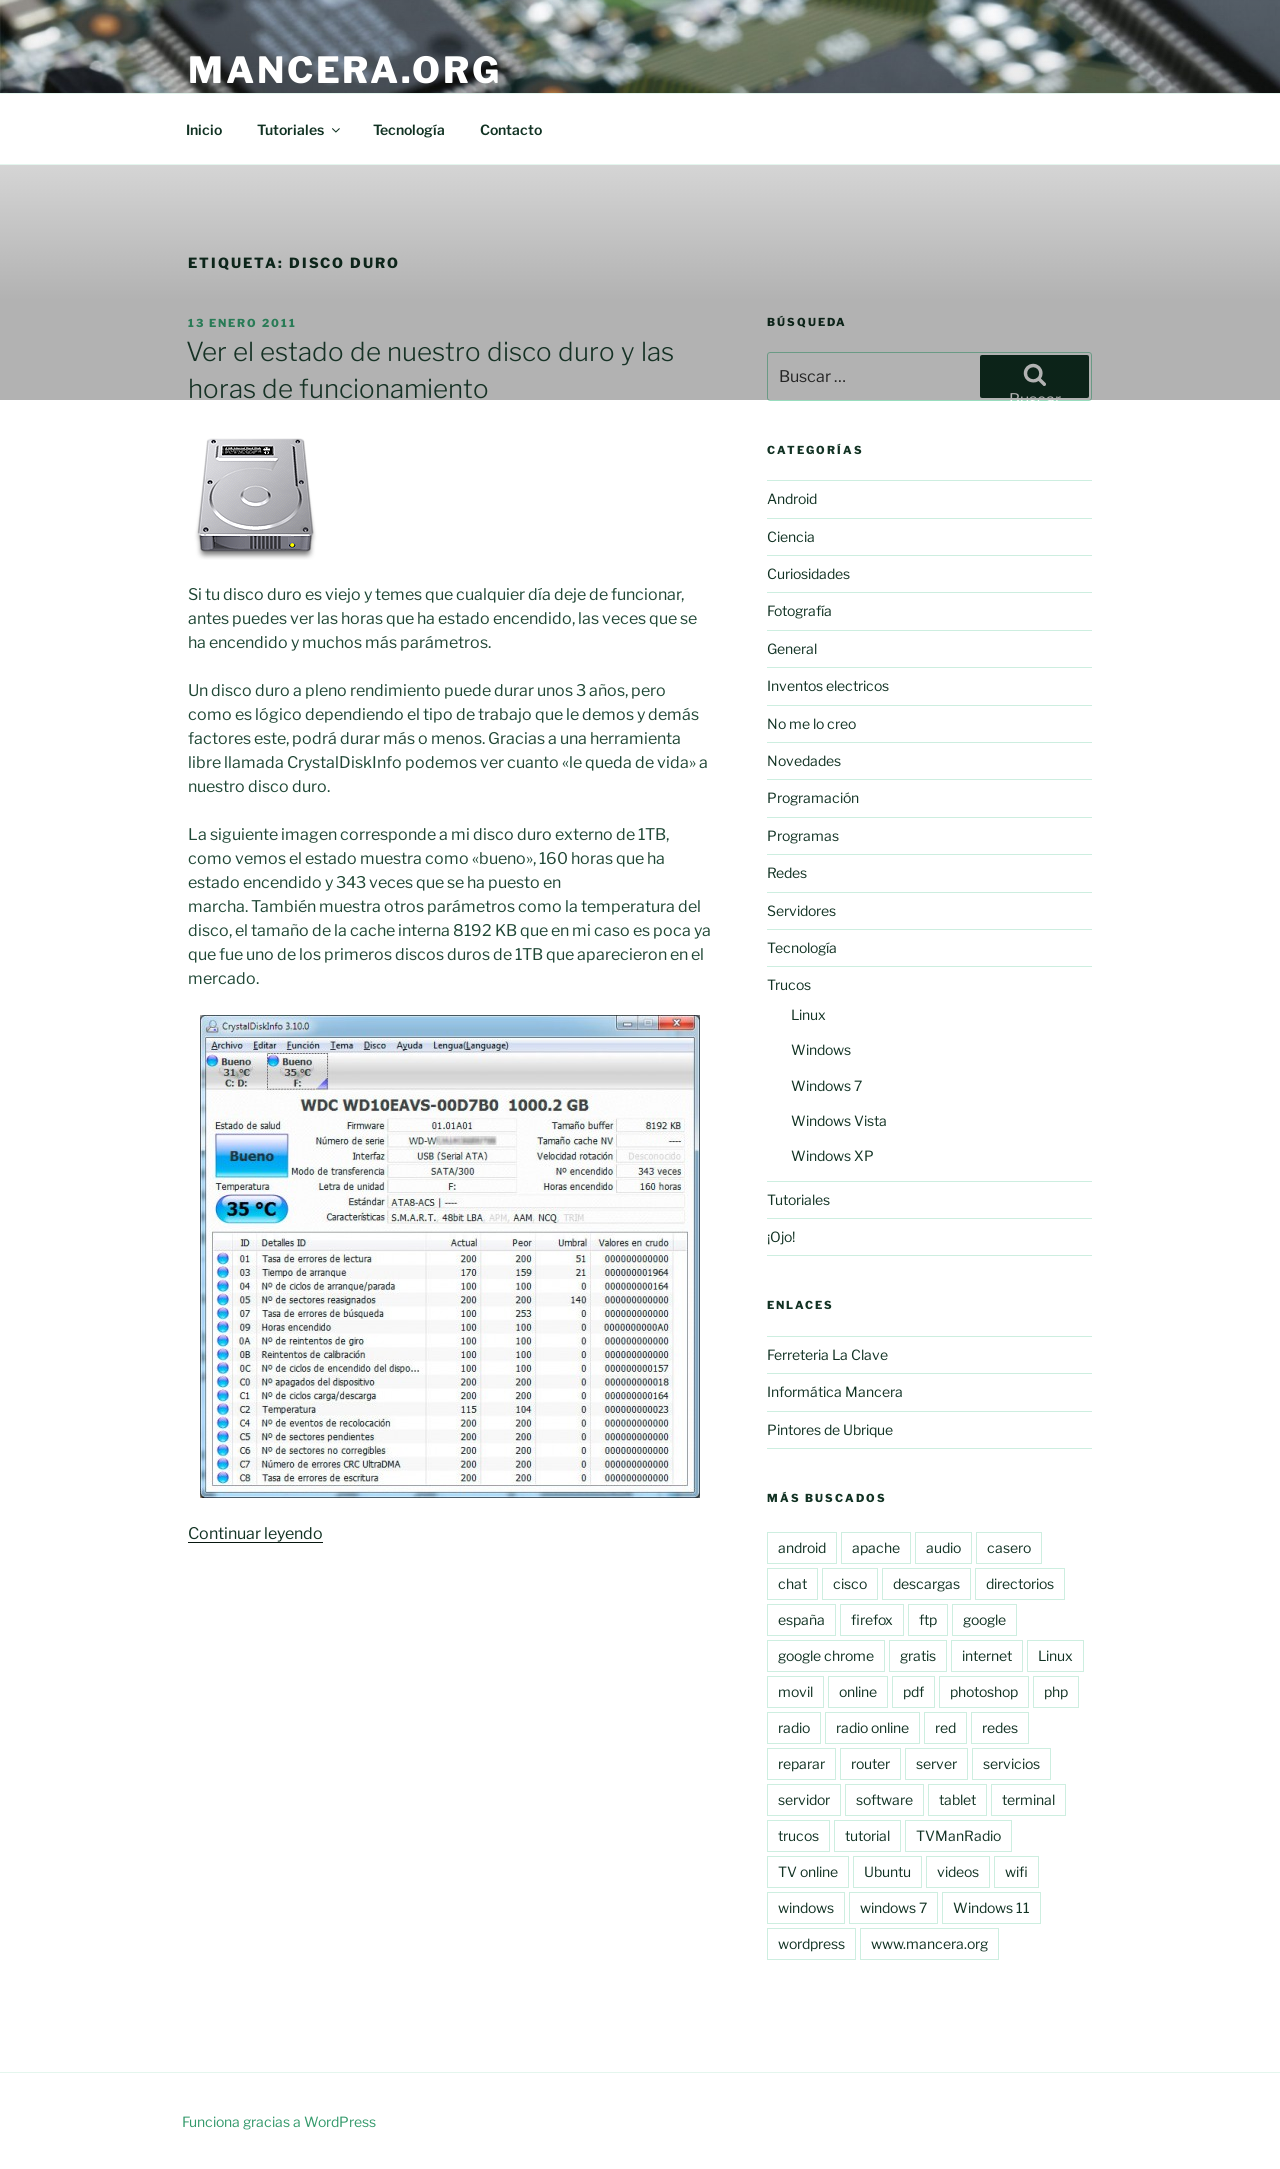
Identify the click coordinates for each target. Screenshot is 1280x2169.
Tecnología (409, 129)
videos (958, 1871)
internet (987, 1655)
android (802, 1547)
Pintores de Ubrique (830, 1429)
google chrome (826, 1655)
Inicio (204, 129)
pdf (913, 1691)
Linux (808, 1014)
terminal (1028, 1799)
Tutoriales (300, 129)
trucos (798, 1835)
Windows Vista (839, 1120)
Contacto (511, 129)
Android (792, 498)
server (936, 1763)
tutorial (867, 1835)
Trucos (789, 984)
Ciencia (791, 536)
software (884, 1799)
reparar (801, 1763)
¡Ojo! (781, 1236)
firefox (872, 1619)
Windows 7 (826, 1085)
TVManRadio (958, 1835)
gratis (918, 1655)
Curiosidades (808, 573)
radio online (872, 1727)
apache (876, 1547)
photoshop (984, 1691)
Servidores (801, 910)
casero (1009, 1547)
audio (943, 1547)
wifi (1016, 1871)
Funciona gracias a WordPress (279, 2121)
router (870, 1763)
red (945, 1727)
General (792, 648)
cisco (850, 1583)
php (1056, 1691)
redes (1000, 1727)
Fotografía (799, 610)
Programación (813, 797)
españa (801, 1619)
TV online (808, 1871)
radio (794, 1727)
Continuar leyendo (255, 1533)
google (984, 1619)
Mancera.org (345, 70)
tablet (957, 1799)
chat (792, 1583)
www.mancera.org (929, 1943)
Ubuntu (887, 1871)
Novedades (804, 760)
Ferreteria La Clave (827, 1354)
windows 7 (893, 1907)
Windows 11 (991, 1907)
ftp (928, 1619)
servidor (804, 1799)
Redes (787, 872)
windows (806, 1907)
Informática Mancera (835, 1391)
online (858, 1691)
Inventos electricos (828, 685)
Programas (803, 835)
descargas (926, 1583)
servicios (1011, 1763)
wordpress (811, 1943)
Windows (821, 1049)
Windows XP (832, 1155)
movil (795, 1691)
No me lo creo (811, 723)
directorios (1020, 1583)
